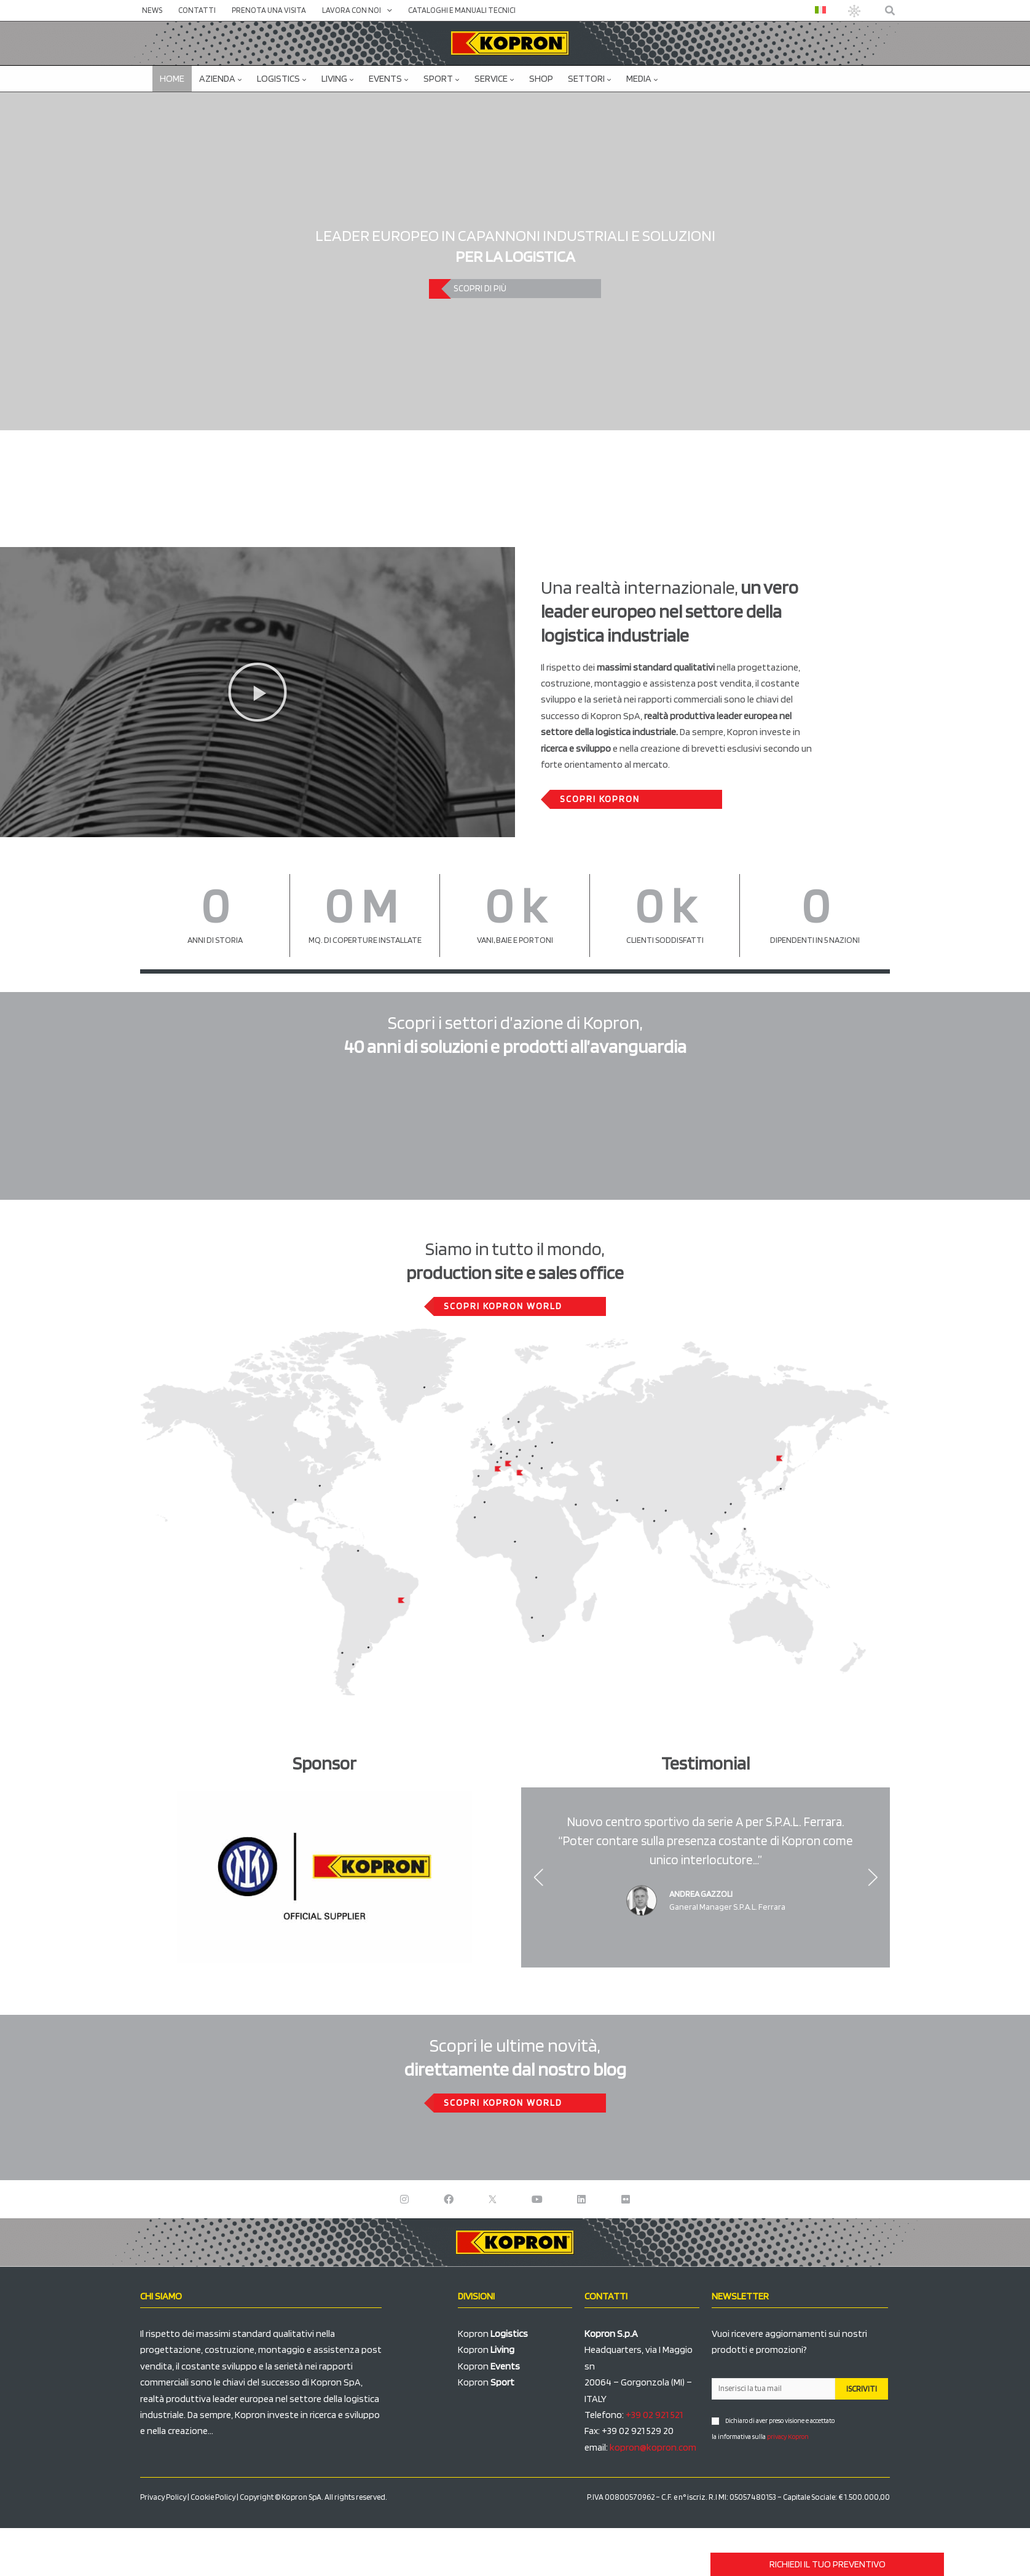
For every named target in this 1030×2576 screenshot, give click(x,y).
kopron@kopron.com (653, 2447)
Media (642, 78)
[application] (386, 10)
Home (172, 78)
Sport (441, 78)
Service (494, 78)
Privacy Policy (163, 2497)
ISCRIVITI (861, 2388)
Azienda (220, 78)
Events (389, 78)
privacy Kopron (788, 2436)
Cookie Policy (213, 2497)
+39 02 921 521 (654, 2414)
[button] (890, 10)
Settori (589, 78)
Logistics (282, 78)
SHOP (541, 78)
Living (337, 78)
